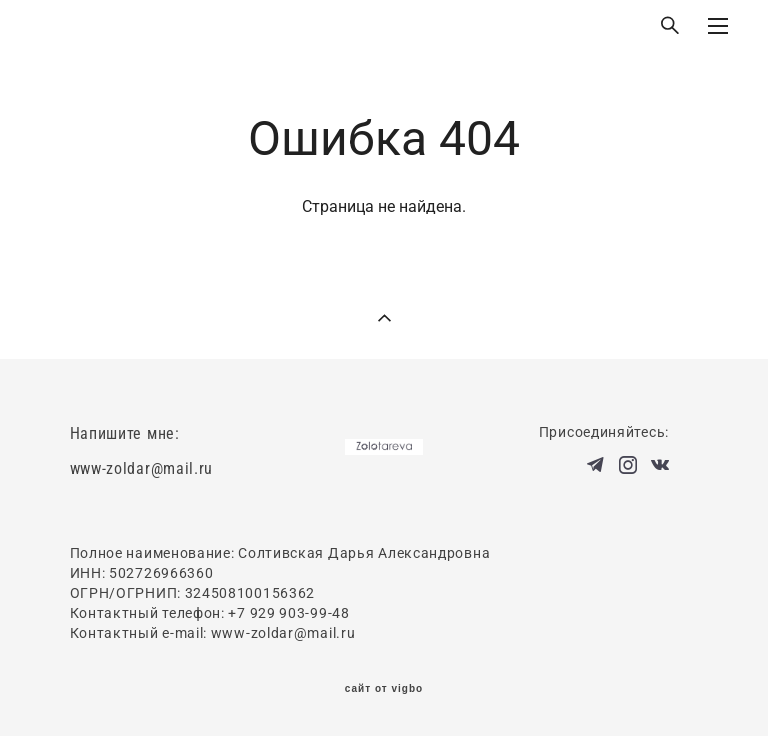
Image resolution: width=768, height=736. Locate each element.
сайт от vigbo (384, 689)
